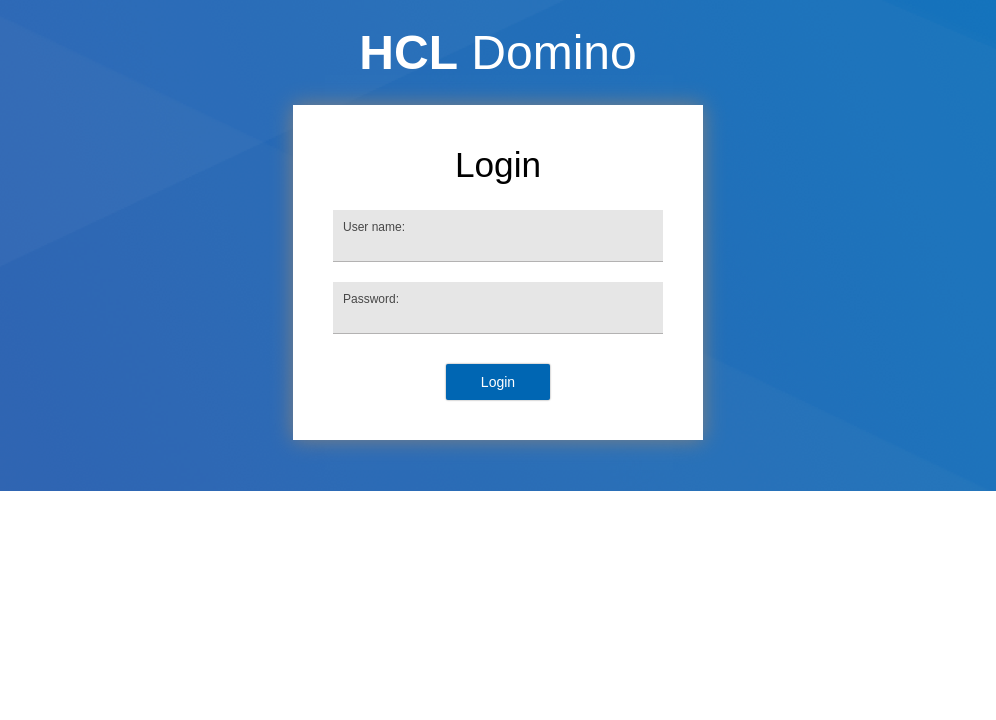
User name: (374, 227)
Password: (371, 299)
